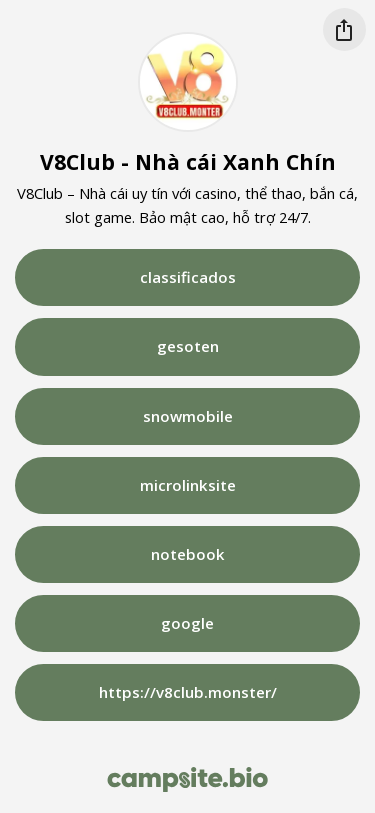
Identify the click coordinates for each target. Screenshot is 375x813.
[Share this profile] (344, 29)
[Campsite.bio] (187, 779)
